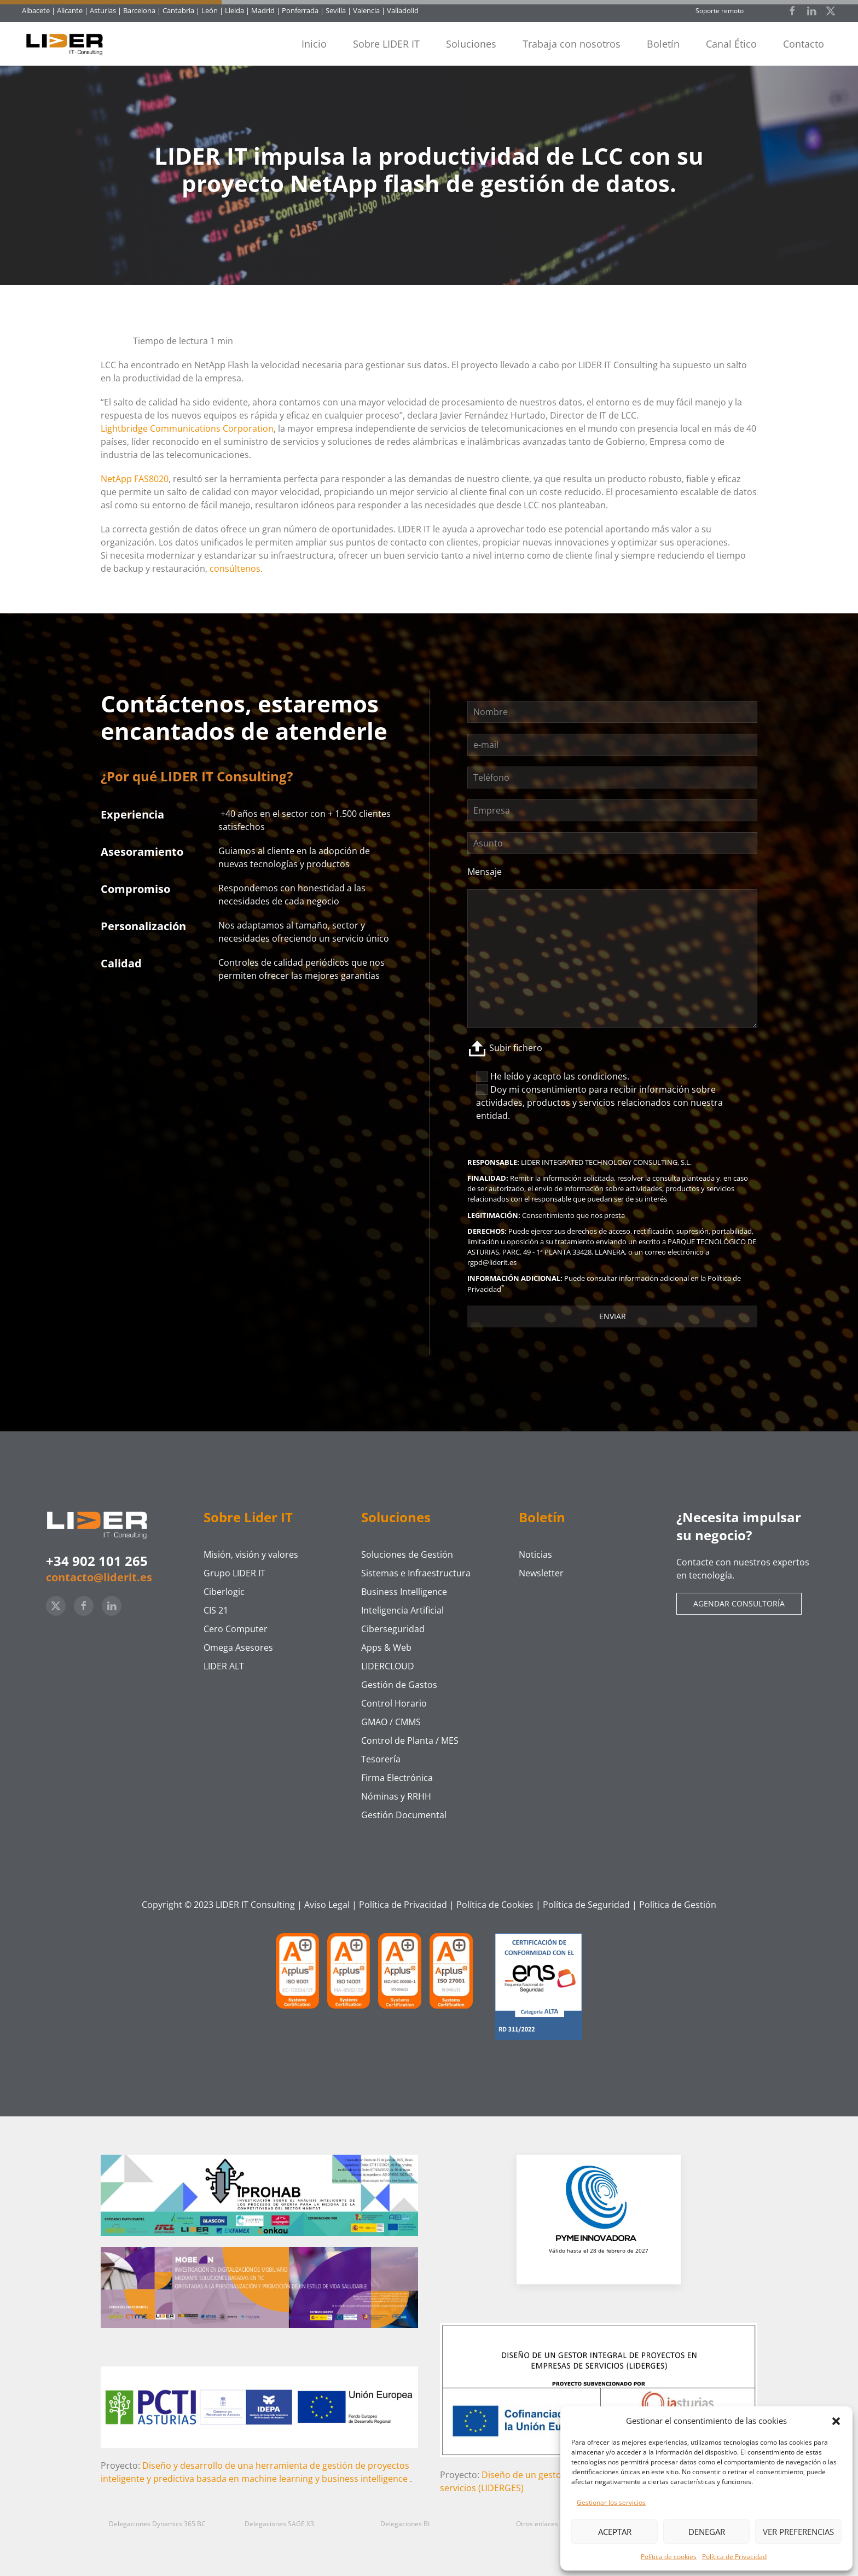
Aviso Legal (327, 1905)
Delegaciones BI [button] (405, 2523)
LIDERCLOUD (387, 1666)
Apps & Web (386, 1647)
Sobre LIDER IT (386, 43)
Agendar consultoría (739, 1603)
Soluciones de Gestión (407, 1554)
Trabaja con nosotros (572, 43)
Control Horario (394, 1703)
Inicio (314, 43)
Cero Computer (236, 1629)
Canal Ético (731, 43)
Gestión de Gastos (399, 1685)
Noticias (535, 1554)
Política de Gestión (677, 1905)
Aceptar (614, 2531)
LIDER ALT (224, 1666)
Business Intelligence (404, 1592)
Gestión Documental (404, 1815)
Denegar (706, 2531)
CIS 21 (216, 1610)
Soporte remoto (719, 10)
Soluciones (471, 43)
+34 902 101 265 (97, 1561)
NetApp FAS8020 (135, 479)
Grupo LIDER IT (234, 1573)
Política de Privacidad (734, 2556)
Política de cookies (669, 2556)
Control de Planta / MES (410, 1740)
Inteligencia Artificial (402, 1610)
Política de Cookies (495, 1905)
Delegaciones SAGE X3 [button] (279, 2523)
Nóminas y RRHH (396, 1796)
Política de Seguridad (586, 1905)
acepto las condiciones (580, 1076)
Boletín (663, 43)
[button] (836, 2420)
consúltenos (235, 568)
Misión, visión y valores (251, 1554)
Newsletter (541, 1573)
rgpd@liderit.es (492, 1262)
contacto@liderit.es (99, 1577)
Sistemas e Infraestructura (416, 1573)
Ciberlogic (224, 1592)
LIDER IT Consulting (255, 1905)
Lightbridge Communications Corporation (187, 428)
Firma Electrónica (397, 1778)
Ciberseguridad (393, 1629)
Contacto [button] (803, 43)
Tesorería (381, 1759)
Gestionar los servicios (611, 2502)
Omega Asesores (238, 1647)
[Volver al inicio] (68, 44)
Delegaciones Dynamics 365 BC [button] (157, 2523)
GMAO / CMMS (391, 1722)
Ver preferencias (798, 2531)
